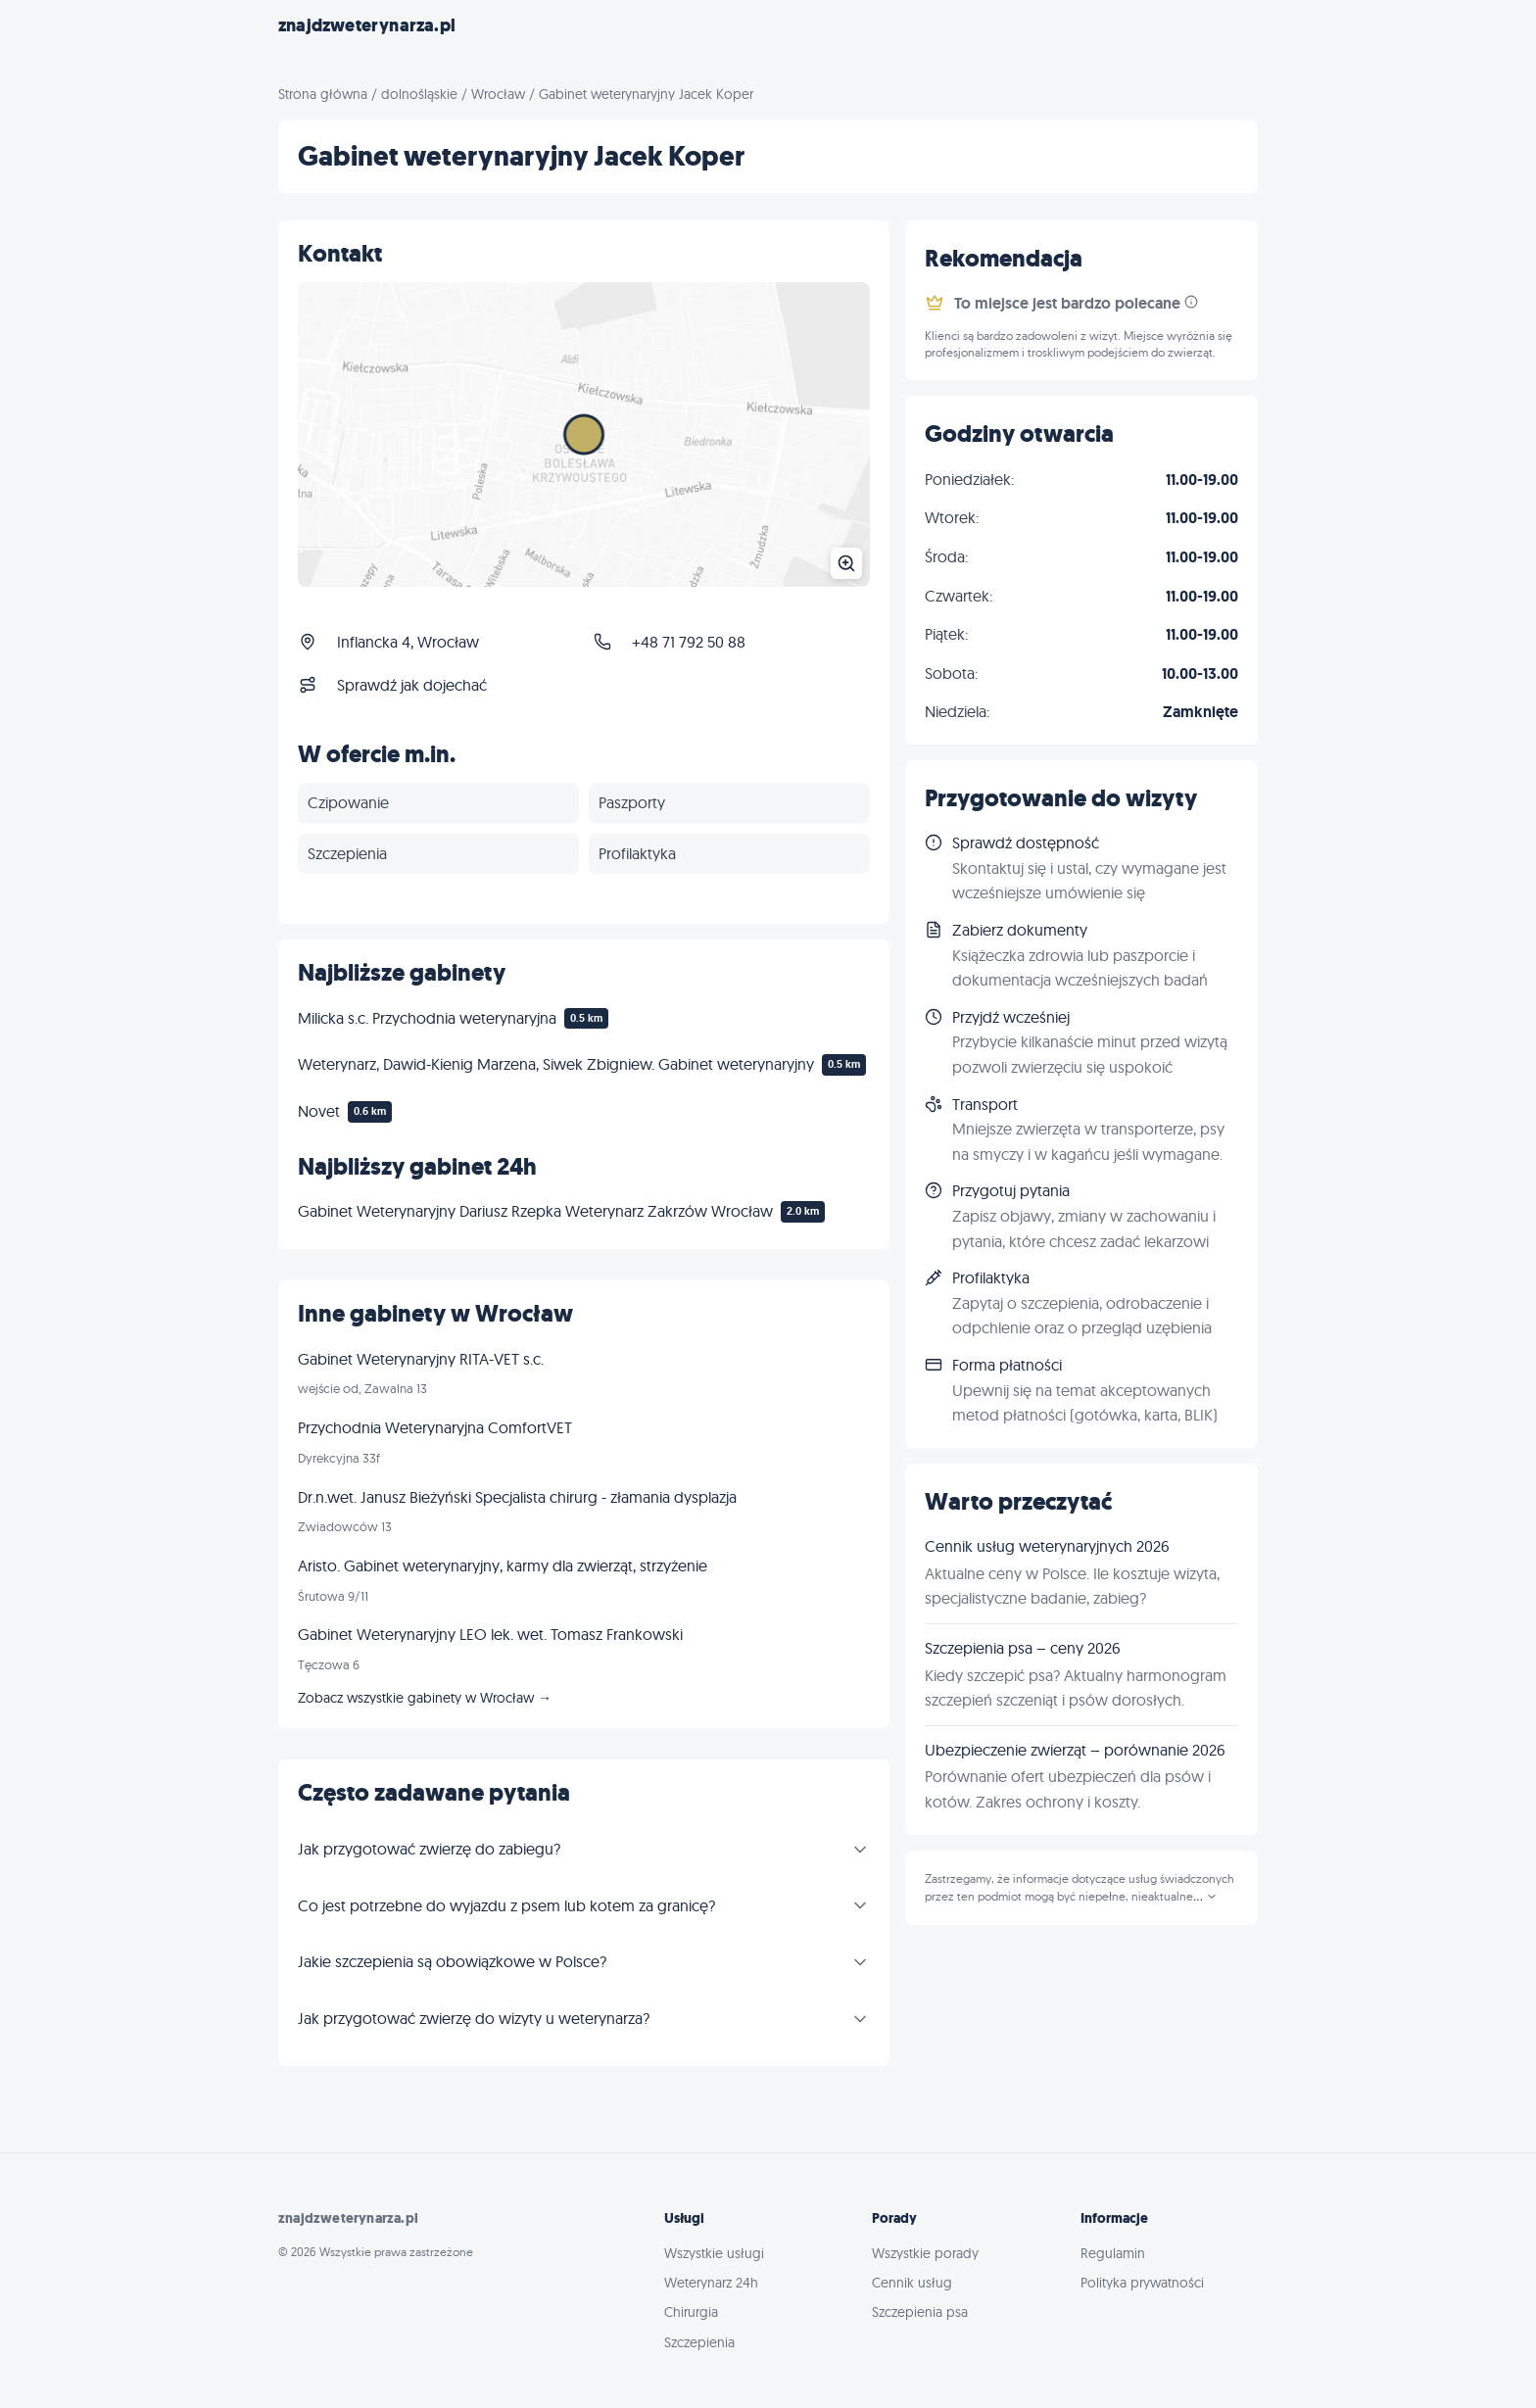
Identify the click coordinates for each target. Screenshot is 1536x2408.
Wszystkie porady (925, 2253)
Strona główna (322, 94)
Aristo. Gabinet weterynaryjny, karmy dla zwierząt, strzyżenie (502, 1565)
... (1205, 1896)
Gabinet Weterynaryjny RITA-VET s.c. (421, 1359)
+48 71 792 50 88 (688, 641)
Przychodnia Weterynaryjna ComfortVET (435, 1427)
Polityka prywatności (1142, 2282)
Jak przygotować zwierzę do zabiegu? (429, 1848)
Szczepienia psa (920, 2312)
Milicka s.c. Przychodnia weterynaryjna (427, 1018)
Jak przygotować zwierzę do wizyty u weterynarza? (473, 2018)
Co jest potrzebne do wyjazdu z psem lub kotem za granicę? (506, 1905)
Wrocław (498, 94)
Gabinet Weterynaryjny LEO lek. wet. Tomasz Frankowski (490, 1634)
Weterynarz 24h (711, 2282)
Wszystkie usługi (714, 2253)
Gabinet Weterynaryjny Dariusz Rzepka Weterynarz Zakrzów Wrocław (535, 1211)
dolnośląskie (419, 94)
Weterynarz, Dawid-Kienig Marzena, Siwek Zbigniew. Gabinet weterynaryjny (556, 1064)
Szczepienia (699, 2342)
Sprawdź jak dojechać (412, 685)
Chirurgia (691, 2312)
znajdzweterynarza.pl (367, 25)
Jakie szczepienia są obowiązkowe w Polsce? (452, 1961)
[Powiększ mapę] (584, 434)
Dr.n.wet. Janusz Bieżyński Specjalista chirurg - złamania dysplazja (517, 1497)
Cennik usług (912, 2282)
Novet (319, 1111)
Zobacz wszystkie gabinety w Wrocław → (425, 1698)
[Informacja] (1191, 302)
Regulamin (1112, 2253)
